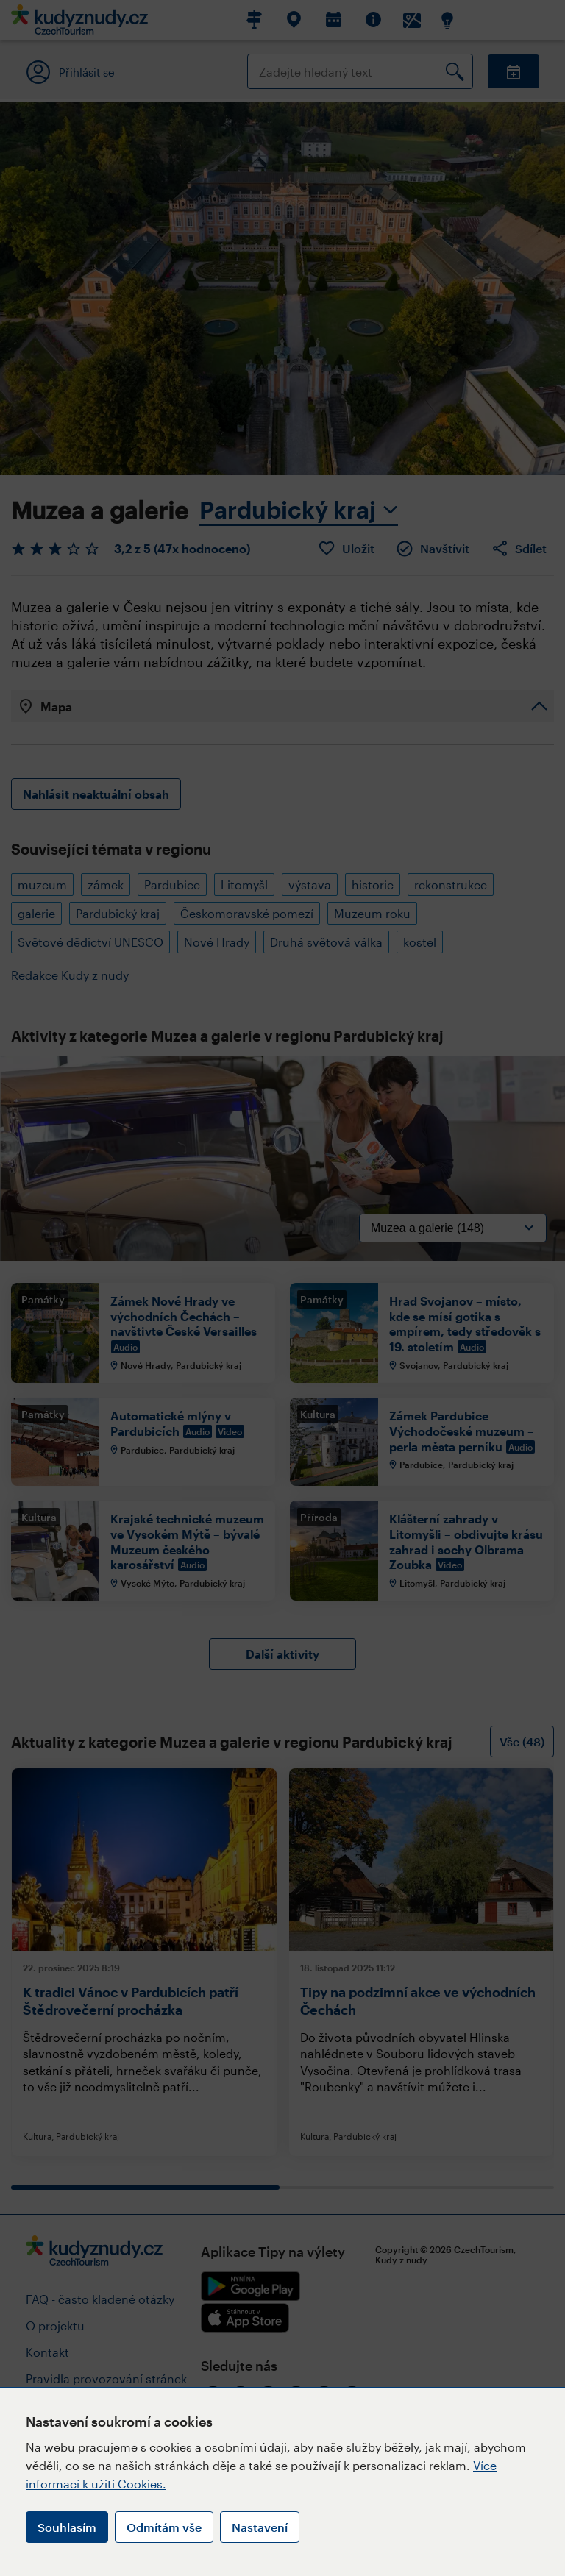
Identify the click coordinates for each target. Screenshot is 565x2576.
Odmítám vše (164, 2527)
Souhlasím (67, 2527)
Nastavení (260, 2527)
